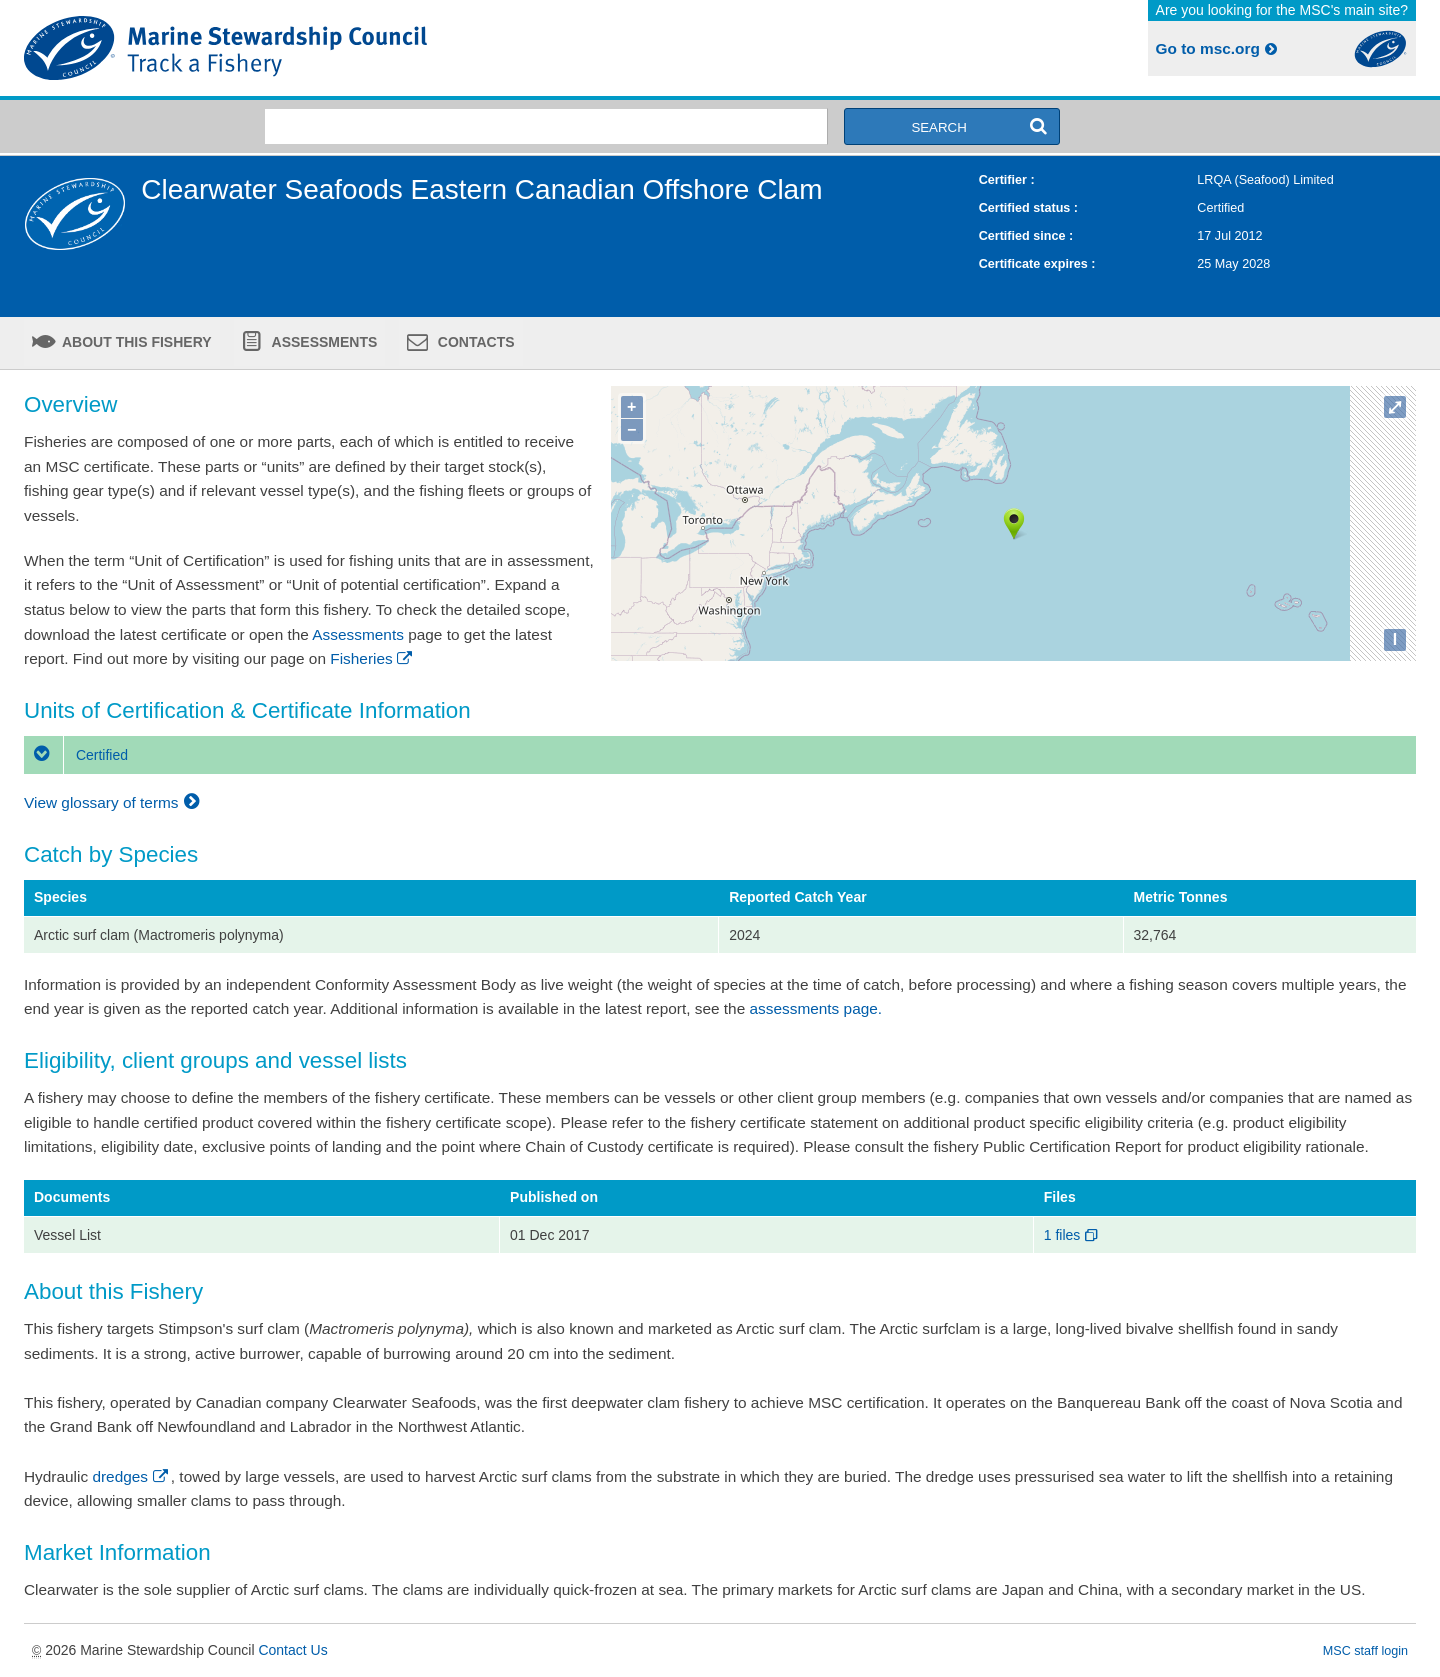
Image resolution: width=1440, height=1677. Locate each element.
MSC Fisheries (368, 48)
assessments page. (816, 1008)
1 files (1072, 1235)
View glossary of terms (114, 802)
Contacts (474, 342)
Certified (76, 755)
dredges (131, 1476)
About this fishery (135, 342)
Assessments (322, 342)
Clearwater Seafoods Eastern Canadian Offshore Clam (481, 189)
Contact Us (292, 1650)
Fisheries (372, 658)
